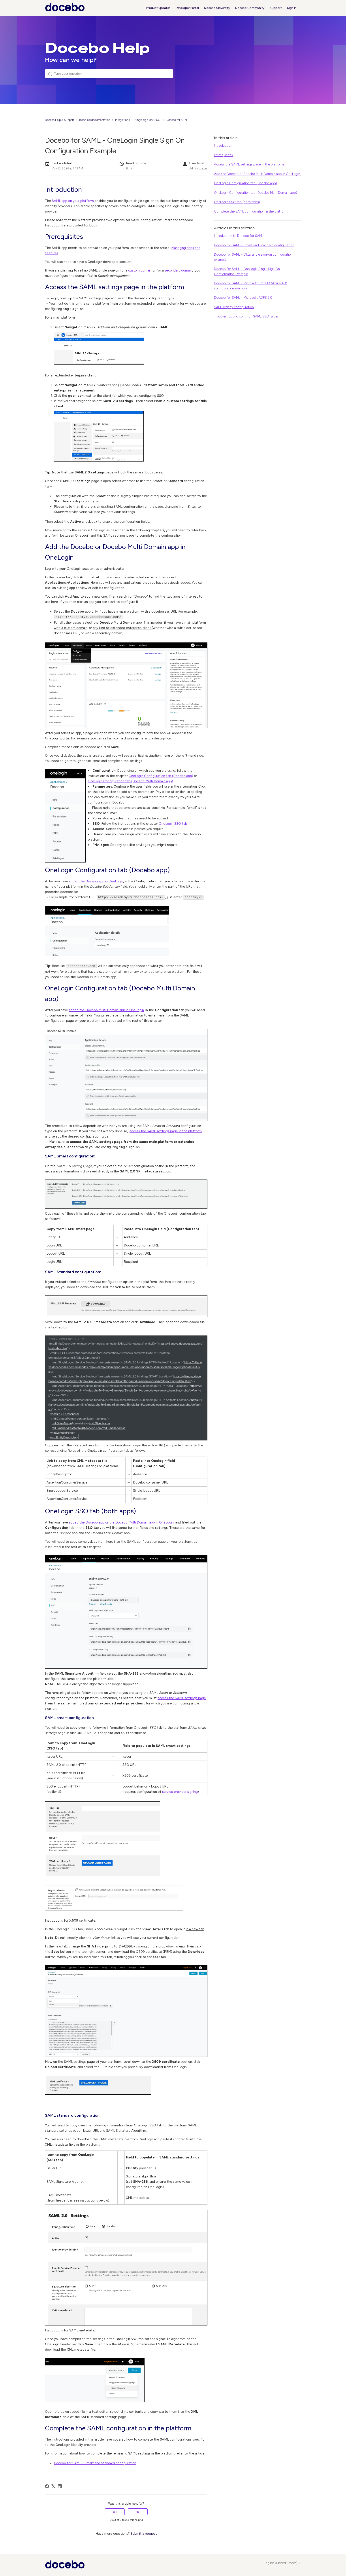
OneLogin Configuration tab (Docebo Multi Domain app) (130, 781)
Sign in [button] (292, 8)
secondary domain (178, 270)
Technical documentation (94, 120)
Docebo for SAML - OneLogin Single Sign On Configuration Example (247, 271)
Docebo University (217, 8)
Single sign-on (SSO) (148, 120)
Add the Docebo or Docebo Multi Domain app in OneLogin (257, 174)
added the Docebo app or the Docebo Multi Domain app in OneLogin (121, 1522)
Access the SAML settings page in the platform (249, 164)
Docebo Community (249, 8)
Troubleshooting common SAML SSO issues (246, 316)
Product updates (158, 8)
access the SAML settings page (182, 1697)
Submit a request (144, 2533)
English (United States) (282, 2562)
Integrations (122, 120)
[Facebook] (47, 2486)
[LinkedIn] (60, 2486)
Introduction (223, 146)
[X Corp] (53, 2486)
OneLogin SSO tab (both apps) (237, 202)
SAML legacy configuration (234, 307)
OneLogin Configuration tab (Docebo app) (161, 776)
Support (276, 8)
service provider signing (180, 1791)
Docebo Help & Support (59, 120)
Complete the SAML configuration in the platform (251, 211)
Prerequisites (223, 155)
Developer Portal (187, 8)
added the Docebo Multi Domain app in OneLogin (106, 1009)
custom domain (140, 270)
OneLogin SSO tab (173, 823)
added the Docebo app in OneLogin (96, 881)
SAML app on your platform (73, 201)
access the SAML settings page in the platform (166, 1130)
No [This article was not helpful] (137, 2511)
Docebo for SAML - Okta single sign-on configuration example (253, 257)
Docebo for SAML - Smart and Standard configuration (95, 2462)
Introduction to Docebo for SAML (238, 236)
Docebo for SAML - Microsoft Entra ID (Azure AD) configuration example (250, 285)
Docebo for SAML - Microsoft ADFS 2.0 (243, 298)
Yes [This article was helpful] (115, 2511)
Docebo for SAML (177, 120)
